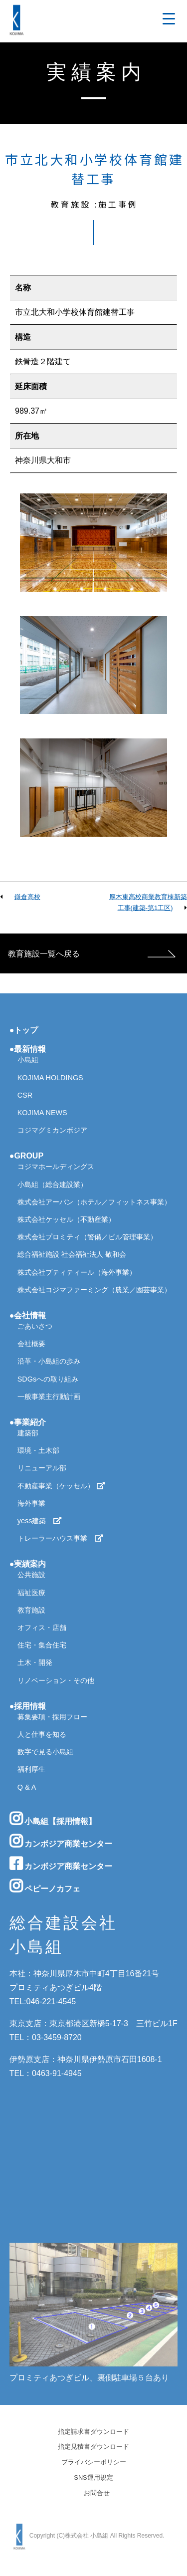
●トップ (23, 1030)
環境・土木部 (38, 1450)
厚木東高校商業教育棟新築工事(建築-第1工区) (148, 902)
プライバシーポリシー (93, 2462)
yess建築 (39, 1521)
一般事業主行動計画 (48, 1397)
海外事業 (31, 1503)
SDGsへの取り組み (47, 1379)
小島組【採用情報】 (52, 1818)
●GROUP (26, 1156)
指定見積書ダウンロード (93, 2447)
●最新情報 (27, 1049)
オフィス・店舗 (41, 1628)
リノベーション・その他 (55, 1680)
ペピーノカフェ (44, 1885)
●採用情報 (27, 1706)
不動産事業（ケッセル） (61, 1486)
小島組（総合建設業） (52, 1184)
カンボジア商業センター (60, 1841)
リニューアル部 (41, 1468)
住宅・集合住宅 (41, 1645)
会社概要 (31, 1344)
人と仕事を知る (41, 1734)
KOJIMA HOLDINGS (50, 1078)
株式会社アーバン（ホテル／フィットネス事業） (94, 1202)
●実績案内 (27, 1564)
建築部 (27, 1433)
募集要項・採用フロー (52, 1717)
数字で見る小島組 (45, 1752)
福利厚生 (31, 1769)
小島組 (27, 1060)
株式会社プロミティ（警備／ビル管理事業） (87, 1237)
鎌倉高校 (27, 897)
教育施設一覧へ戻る (44, 953)
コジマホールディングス (55, 1167)
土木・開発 (34, 1662)
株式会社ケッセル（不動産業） (66, 1219)
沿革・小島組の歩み (48, 1361)
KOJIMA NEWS (42, 1113)
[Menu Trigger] (169, 18)
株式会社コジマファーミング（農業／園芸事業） (94, 1290)
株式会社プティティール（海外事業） (76, 1272)
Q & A (26, 1787)
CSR (24, 1095)
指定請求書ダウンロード (93, 2432)
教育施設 (31, 1610)
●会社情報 (27, 1315)
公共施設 (31, 1575)
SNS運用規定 (93, 2478)
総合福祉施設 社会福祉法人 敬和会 (71, 1254)
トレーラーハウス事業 (60, 1538)
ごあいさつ (34, 1326)
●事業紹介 (27, 1422)
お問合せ (96, 2493)
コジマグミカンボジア (52, 1130)
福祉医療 (31, 1593)
